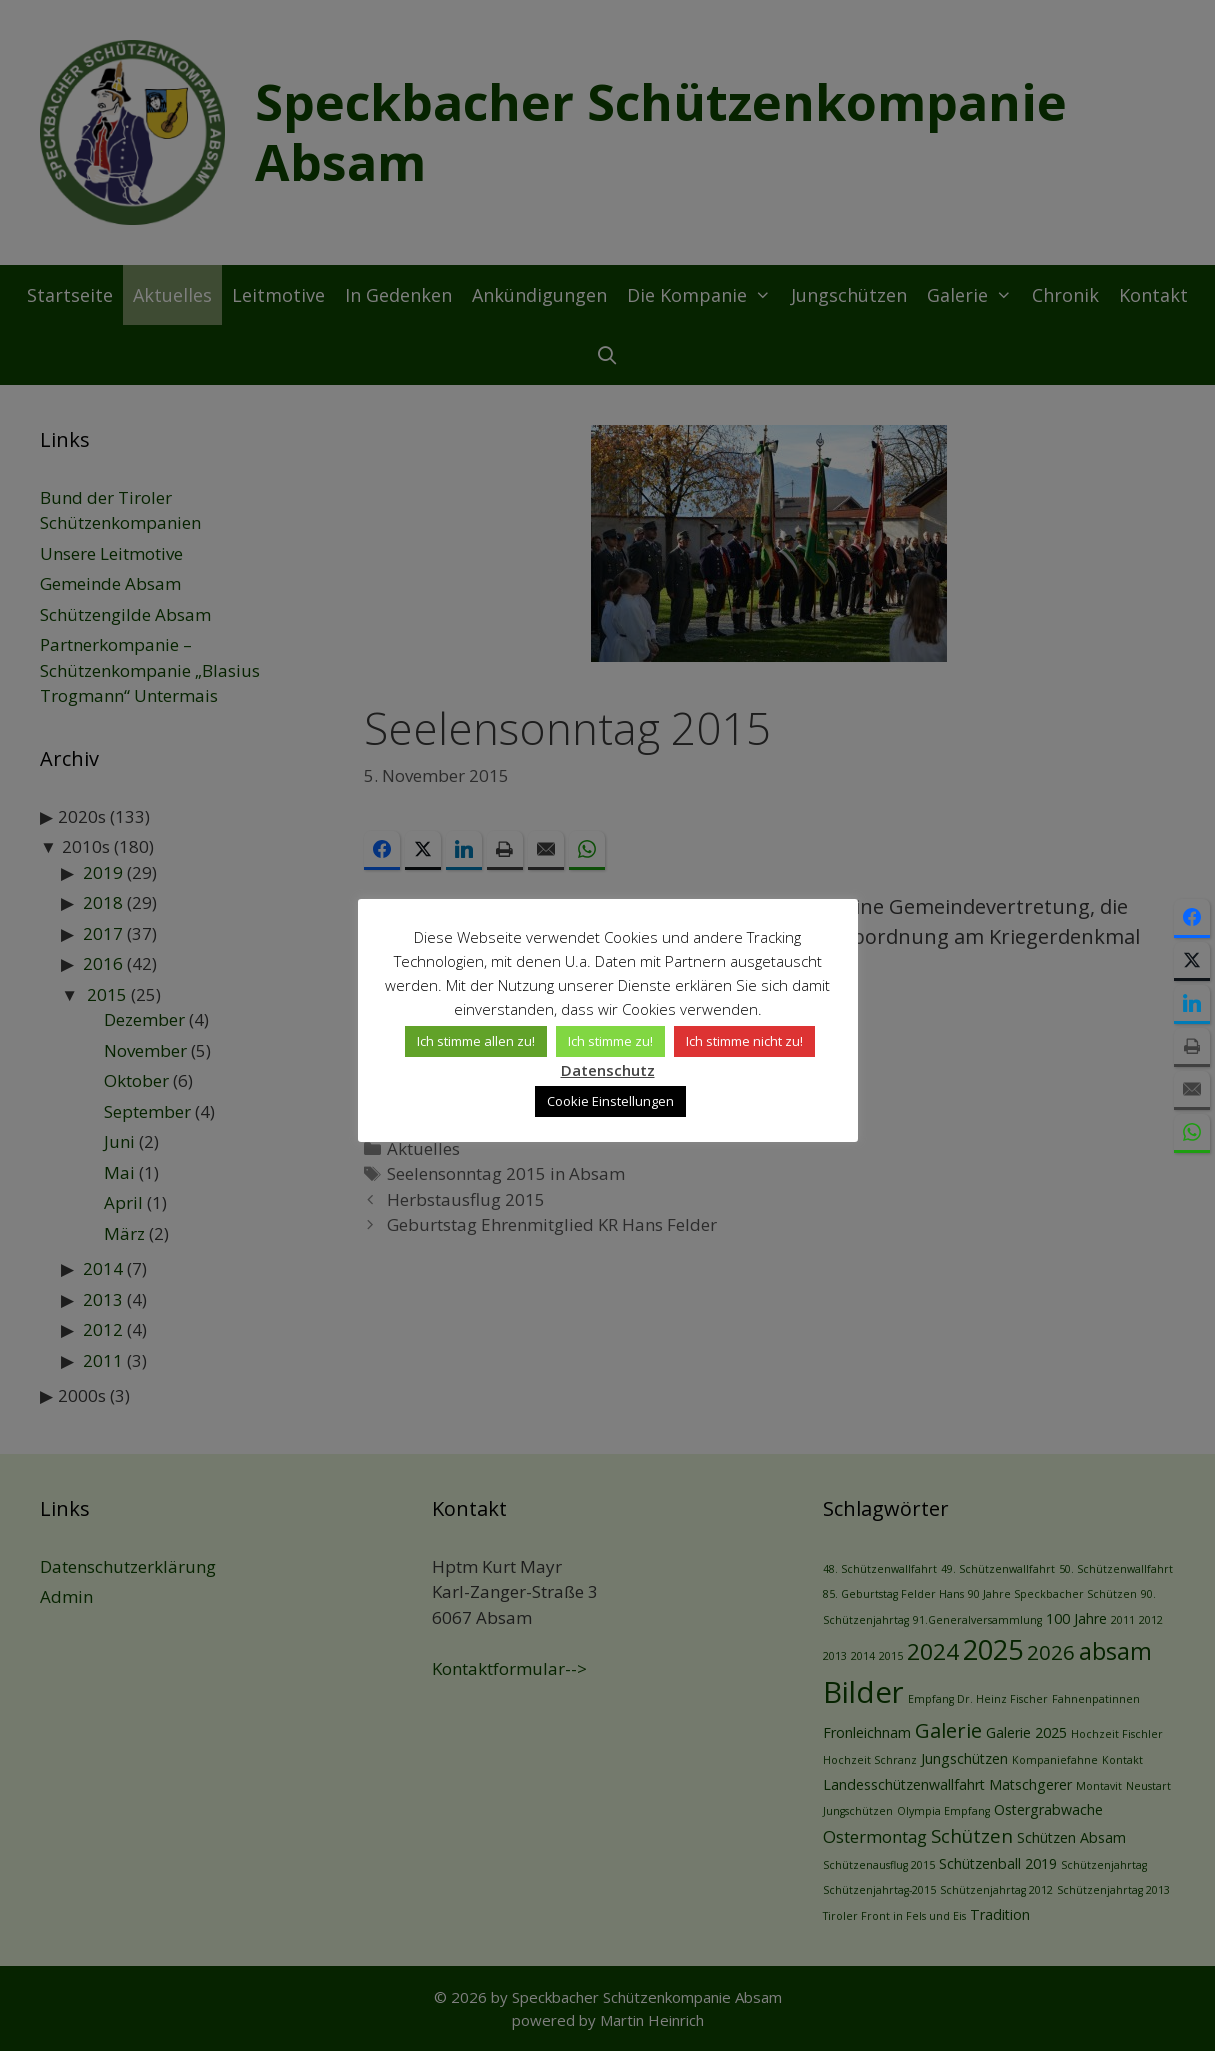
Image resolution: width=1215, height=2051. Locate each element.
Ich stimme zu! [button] (610, 1041)
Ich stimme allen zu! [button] (476, 1041)
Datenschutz (608, 1070)
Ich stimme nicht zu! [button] (744, 1041)
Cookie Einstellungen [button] (610, 1101)
